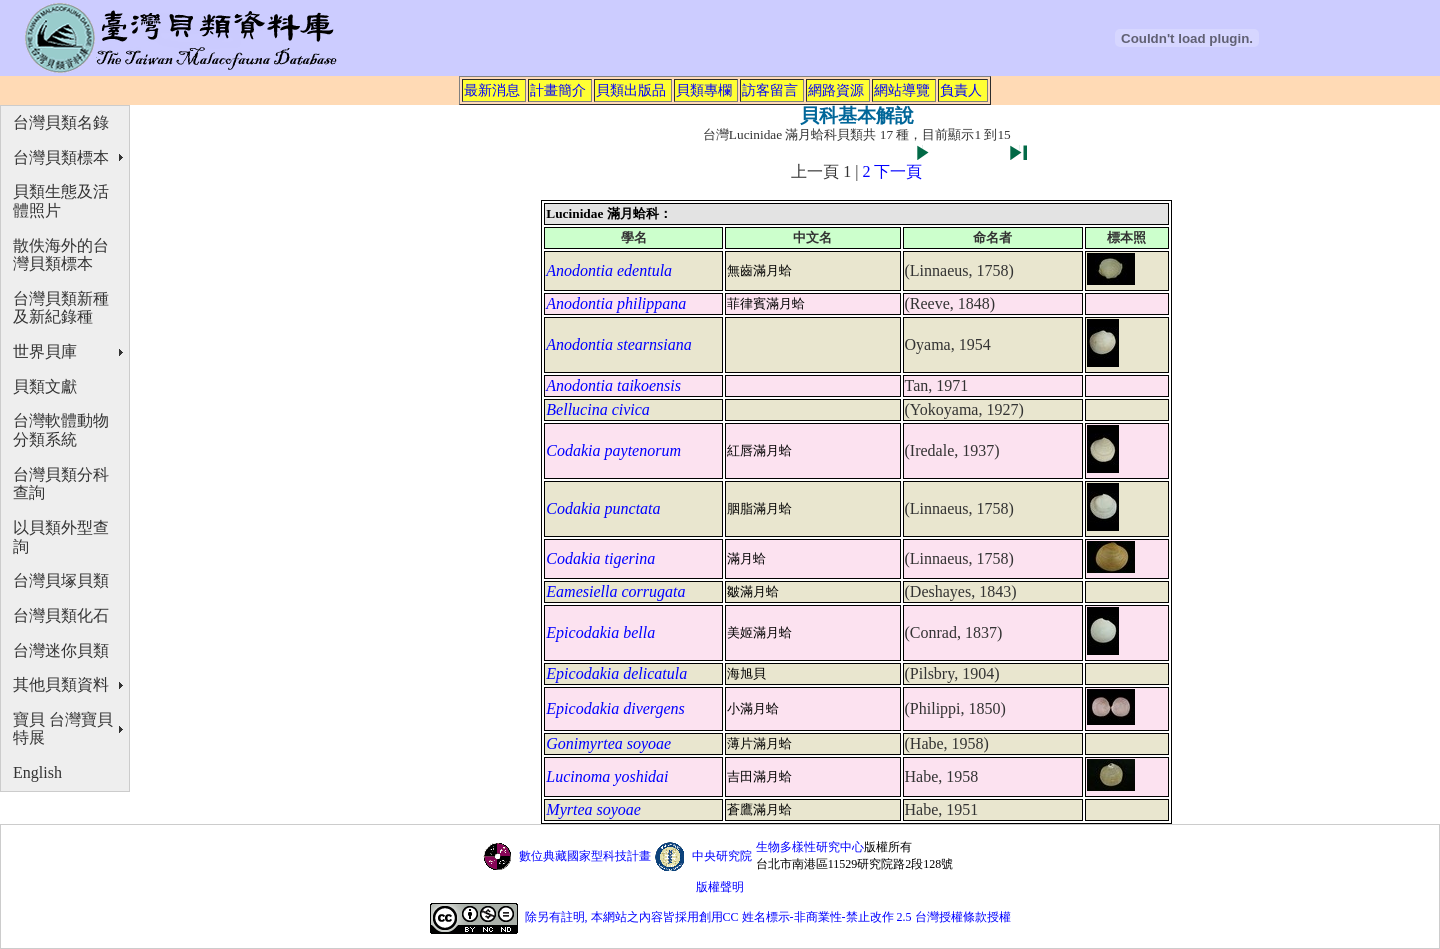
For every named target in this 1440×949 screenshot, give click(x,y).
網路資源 (836, 90)
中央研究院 (722, 856)
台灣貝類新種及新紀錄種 (61, 308)
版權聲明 (720, 887)
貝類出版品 (631, 90)
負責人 (961, 90)
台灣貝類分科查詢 (61, 484)
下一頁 (898, 171)
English (37, 772)
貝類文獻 (45, 386)
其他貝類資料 (61, 684)
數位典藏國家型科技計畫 (585, 856)
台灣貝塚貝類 (61, 580)
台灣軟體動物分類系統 (61, 430)
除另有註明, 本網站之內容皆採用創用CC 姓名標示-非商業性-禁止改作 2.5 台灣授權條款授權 (768, 917)
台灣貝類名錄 (61, 122)
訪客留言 (770, 90)
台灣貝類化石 (61, 615)
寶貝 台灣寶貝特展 (63, 729)
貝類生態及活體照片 (61, 201)
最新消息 (492, 90)
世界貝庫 (45, 351)
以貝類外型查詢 (61, 537)
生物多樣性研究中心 (810, 847)
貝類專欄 (704, 90)
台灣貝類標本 (61, 157)
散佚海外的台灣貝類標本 (61, 255)
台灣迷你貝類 (61, 650)
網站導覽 (902, 90)
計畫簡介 (558, 90)
